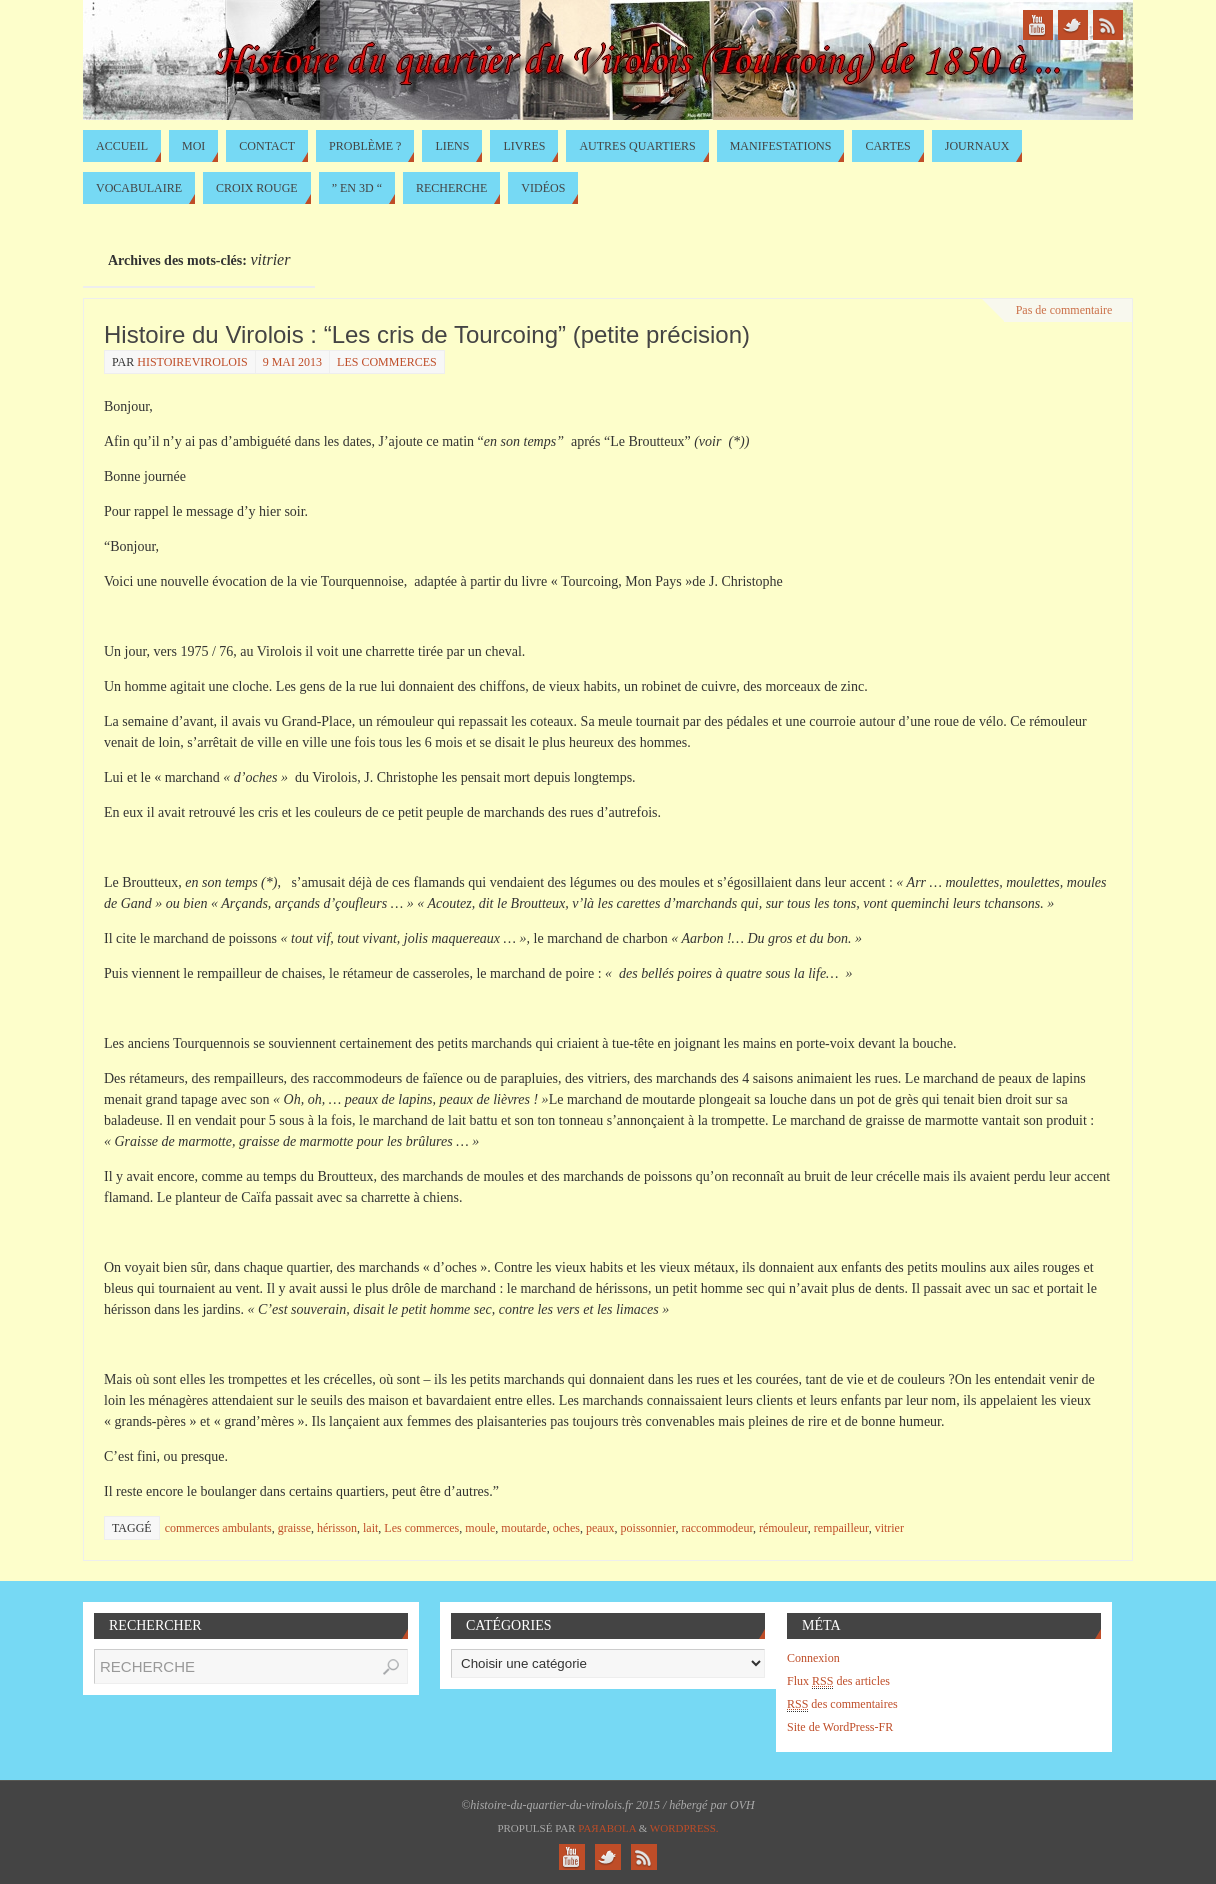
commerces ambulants (218, 1528)
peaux (600, 1528)
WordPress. (684, 1828)
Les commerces (387, 362)
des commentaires (842, 1704)
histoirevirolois (192, 362)
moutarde (523, 1528)
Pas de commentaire (1064, 310)
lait (370, 1528)
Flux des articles (838, 1681)
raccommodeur (716, 1528)
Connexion (813, 1658)
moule (480, 1528)
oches (566, 1528)
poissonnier (648, 1528)
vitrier (889, 1528)
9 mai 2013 (292, 362)
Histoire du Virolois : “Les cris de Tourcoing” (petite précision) (427, 334)
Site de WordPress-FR (840, 1727)
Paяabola (607, 1828)
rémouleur (783, 1528)
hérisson (337, 1528)
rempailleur (841, 1528)
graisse (294, 1528)
